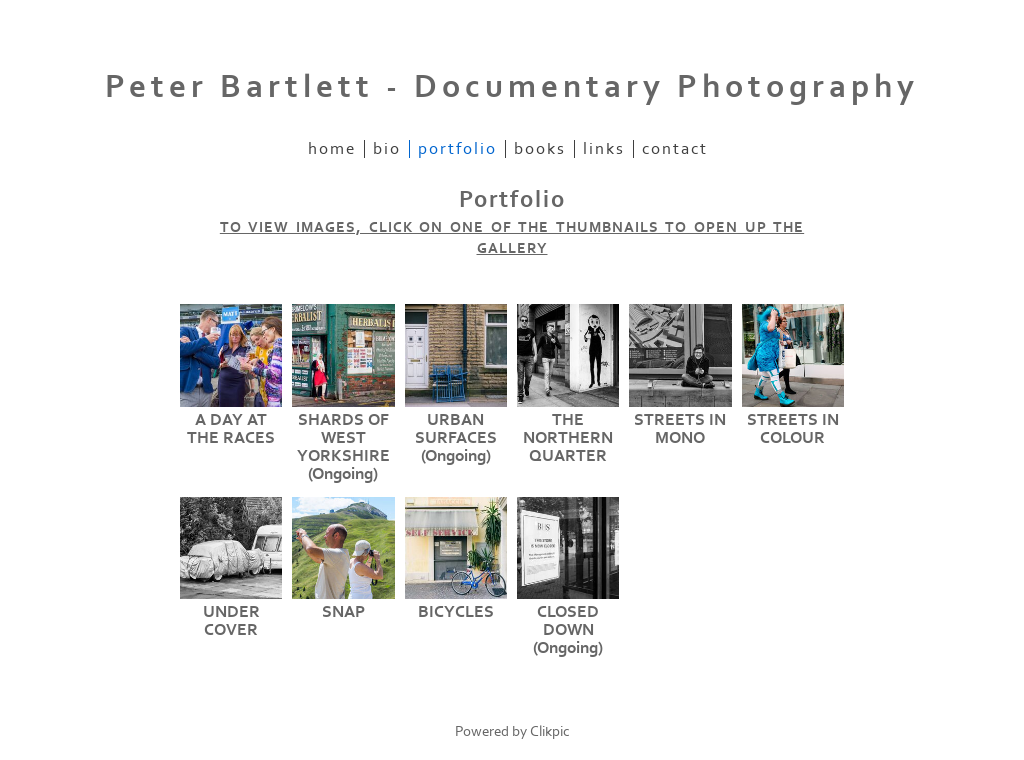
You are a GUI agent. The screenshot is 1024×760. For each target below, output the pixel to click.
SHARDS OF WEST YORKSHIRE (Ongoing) (343, 447)
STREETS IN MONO (680, 429)
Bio (387, 149)
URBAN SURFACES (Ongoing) (456, 438)
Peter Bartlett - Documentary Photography (512, 87)
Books (540, 149)
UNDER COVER (231, 621)
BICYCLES (456, 612)
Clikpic (550, 731)
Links (604, 149)
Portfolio (457, 149)
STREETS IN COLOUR (793, 429)
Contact (675, 149)
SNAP (343, 612)
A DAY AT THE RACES (231, 429)
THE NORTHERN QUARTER (568, 438)
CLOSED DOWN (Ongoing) (568, 630)
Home (332, 149)
